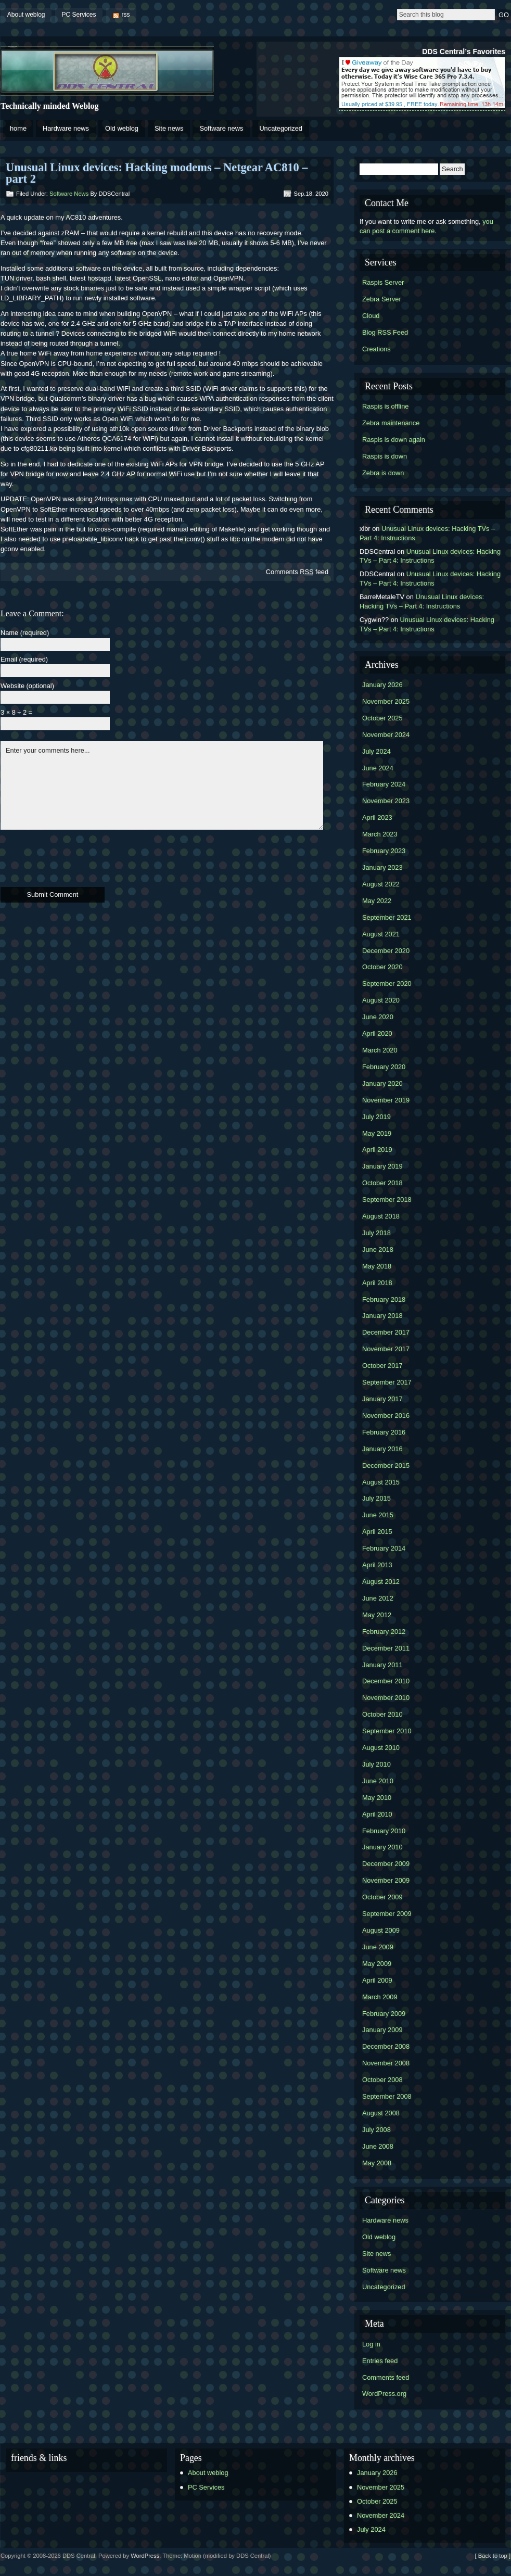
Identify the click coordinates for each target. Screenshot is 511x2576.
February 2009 (383, 2013)
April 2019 (377, 1149)
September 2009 (387, 1914)
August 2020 (381, 1000)
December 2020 (386, 951)
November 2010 (386, 1698)
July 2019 (376, 1117)
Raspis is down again (393, 439)
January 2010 (382, 1847)
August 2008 (381, 2113)
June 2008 (377, 2146)
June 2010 (377, 1781)
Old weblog (121, 128)
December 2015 (386, 1465)
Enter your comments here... (162, 785)
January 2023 (382, 867)
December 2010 (386, 1681)
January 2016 (382, 1449)
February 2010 (383, 1831)
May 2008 (376, 2163)
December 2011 (386, 1648)
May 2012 (376, 1615)
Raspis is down (384, 456)
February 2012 (383, 1631)
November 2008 (386, 2063)
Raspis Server (383, 282)
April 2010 (377, 1814)
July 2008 (376, 2130)
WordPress (145, 2556)
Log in (371, 2344)
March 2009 (380, 1997)
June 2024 (377, 768)
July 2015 (376, 1498)
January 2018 (382, 1315)
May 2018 (376, 1266)
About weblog (26, 14)
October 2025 (382, 718)
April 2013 (377, 1565)
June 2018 (377, 1249)
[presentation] (80, 857)
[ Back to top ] (492, 2556)
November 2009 (386, 1880)
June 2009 (377, 1947)
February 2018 (383, 1299)
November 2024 (386, 735)
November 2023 (386, 801)
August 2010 (381, 1748)
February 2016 (383, 1432)
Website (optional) (27, 686)
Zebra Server (381, 299)
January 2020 (382, 1083)
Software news (221, 128)
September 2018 (387, 1199)
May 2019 (376, 1133)
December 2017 (386, 1332)
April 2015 (377, 1532)
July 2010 (376, 1764)
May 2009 (376, 1964)
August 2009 (381, 1930)
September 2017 (387, 1382)
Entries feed (380, 2361)
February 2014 (383, 1548)
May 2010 (376, 1797)
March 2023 (380, 834)
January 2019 (382, 1166)
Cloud (370, 316)
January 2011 (382, 1665)
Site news (169, 128)
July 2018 (376, 1233)
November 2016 (386, 1415)
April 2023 (377, 817)
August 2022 (381, 884)
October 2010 (382, 1714)
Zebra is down (383, 473)
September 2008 (387, 2096)
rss (126, 14)
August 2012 (381, 1581)
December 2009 (386, 1864)
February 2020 (383, 1067)
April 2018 (377, 1283)
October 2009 (382, 1897)
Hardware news (66, 128)
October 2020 (382, 967)
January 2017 (382, 1399)
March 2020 (380, 1050)
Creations (376, 349)
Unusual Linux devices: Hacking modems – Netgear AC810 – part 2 (157, 173)
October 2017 (382, 1365)
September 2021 (387, 917)
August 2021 (381, 934)
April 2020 (377, 1033)
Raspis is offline (385, 406)
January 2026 (382, 685)
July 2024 (376, 751)
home (18, 128)
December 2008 (386, 2046)
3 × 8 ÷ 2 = (16, 712)
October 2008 (382, 2080)
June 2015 (377, 1515)
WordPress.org (384, 2393)
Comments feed (297, 572)
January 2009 (382, 2030)
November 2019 (386, 1100)
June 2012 (377, 1598)
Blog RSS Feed (385, 332)
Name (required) (25, 633)
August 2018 (381, 1216)
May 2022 (376, 901)
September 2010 (387, 1731)
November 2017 (386, 1349)
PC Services (79, 14)
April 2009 (377, 1980)
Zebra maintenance (390, 423)
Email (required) (24, 659)
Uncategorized (280, 128)
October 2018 (382, 1183)
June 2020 (377, 1017)
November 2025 (386, 701)
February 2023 (383, 851)
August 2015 (381, 1482)
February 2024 (383, 784)
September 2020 (387, 983)
